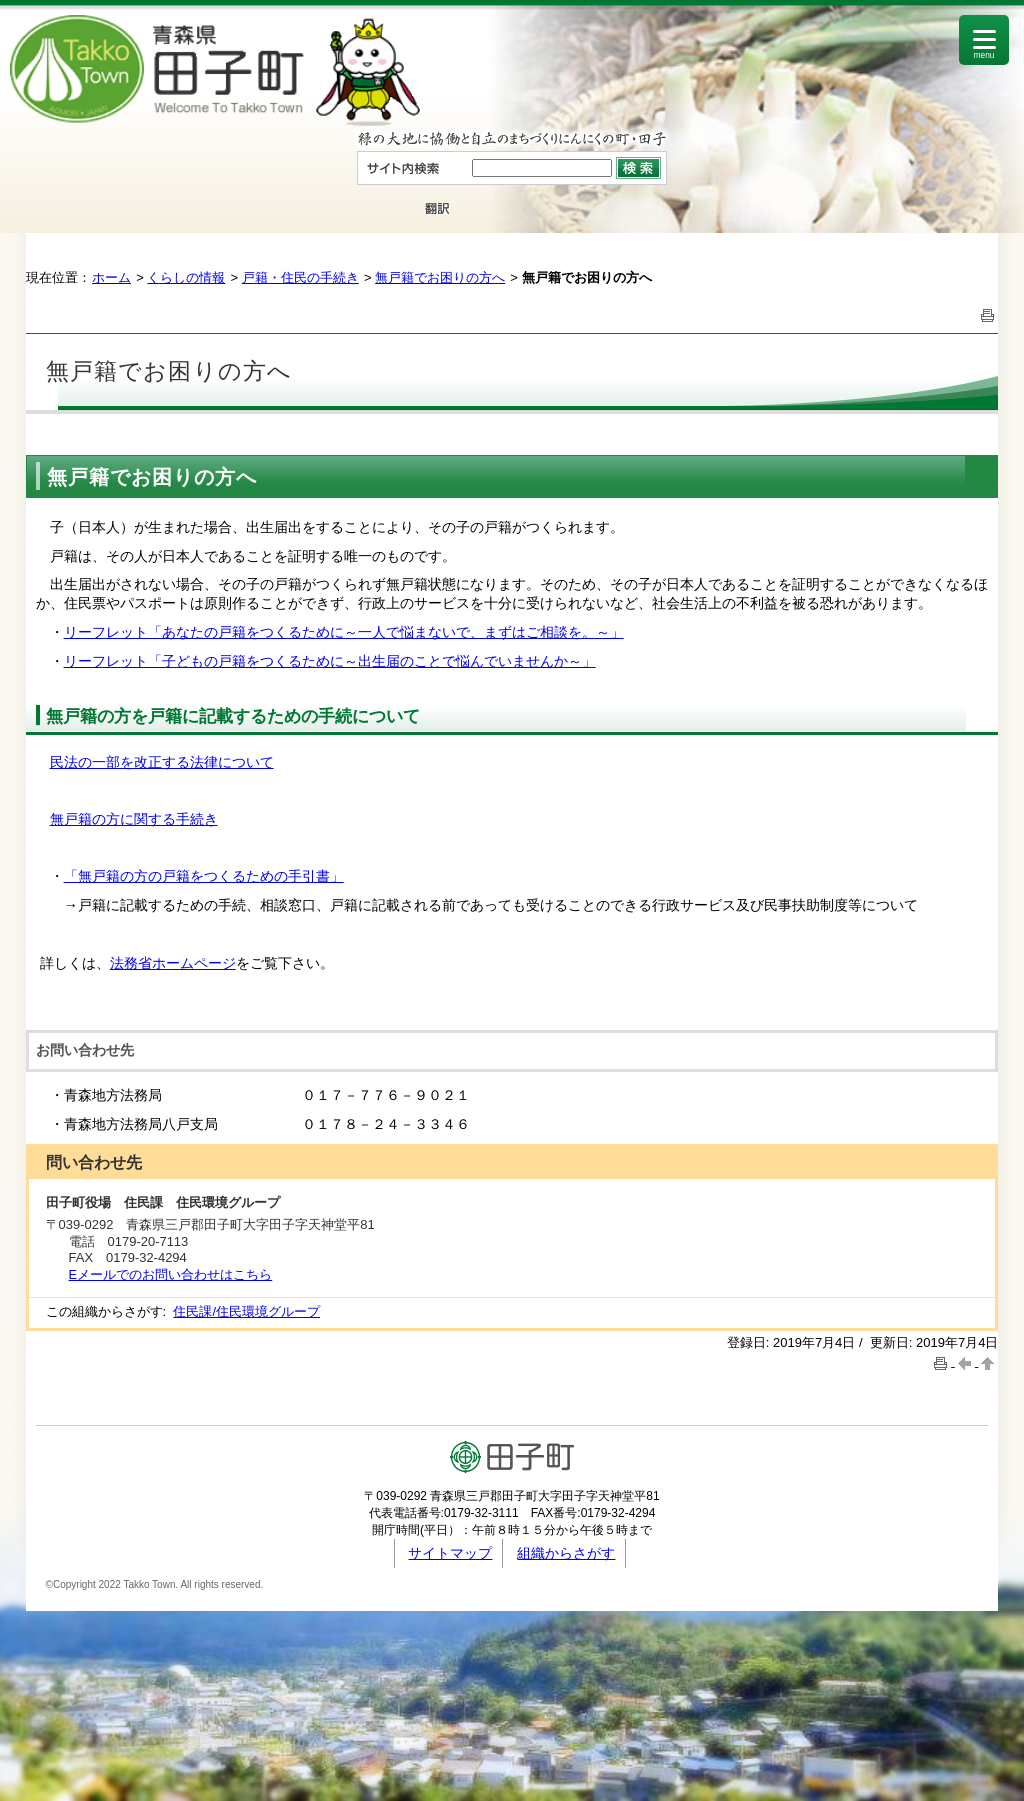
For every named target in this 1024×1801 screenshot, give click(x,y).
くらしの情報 (186, 277)
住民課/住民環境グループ (246, 1311)
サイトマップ (450, 1553)
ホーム (111, 277)
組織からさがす (566, 1553)
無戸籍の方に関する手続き (134, 819)
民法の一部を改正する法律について (162, 762)
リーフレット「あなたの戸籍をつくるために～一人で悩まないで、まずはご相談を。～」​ (344, 632)
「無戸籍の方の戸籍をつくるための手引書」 (204, 876)
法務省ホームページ (173, 963)
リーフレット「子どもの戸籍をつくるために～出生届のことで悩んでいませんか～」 (330, 661)
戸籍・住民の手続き (300, 277)
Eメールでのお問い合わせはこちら (171, 1274)
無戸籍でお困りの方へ (440, 277)
